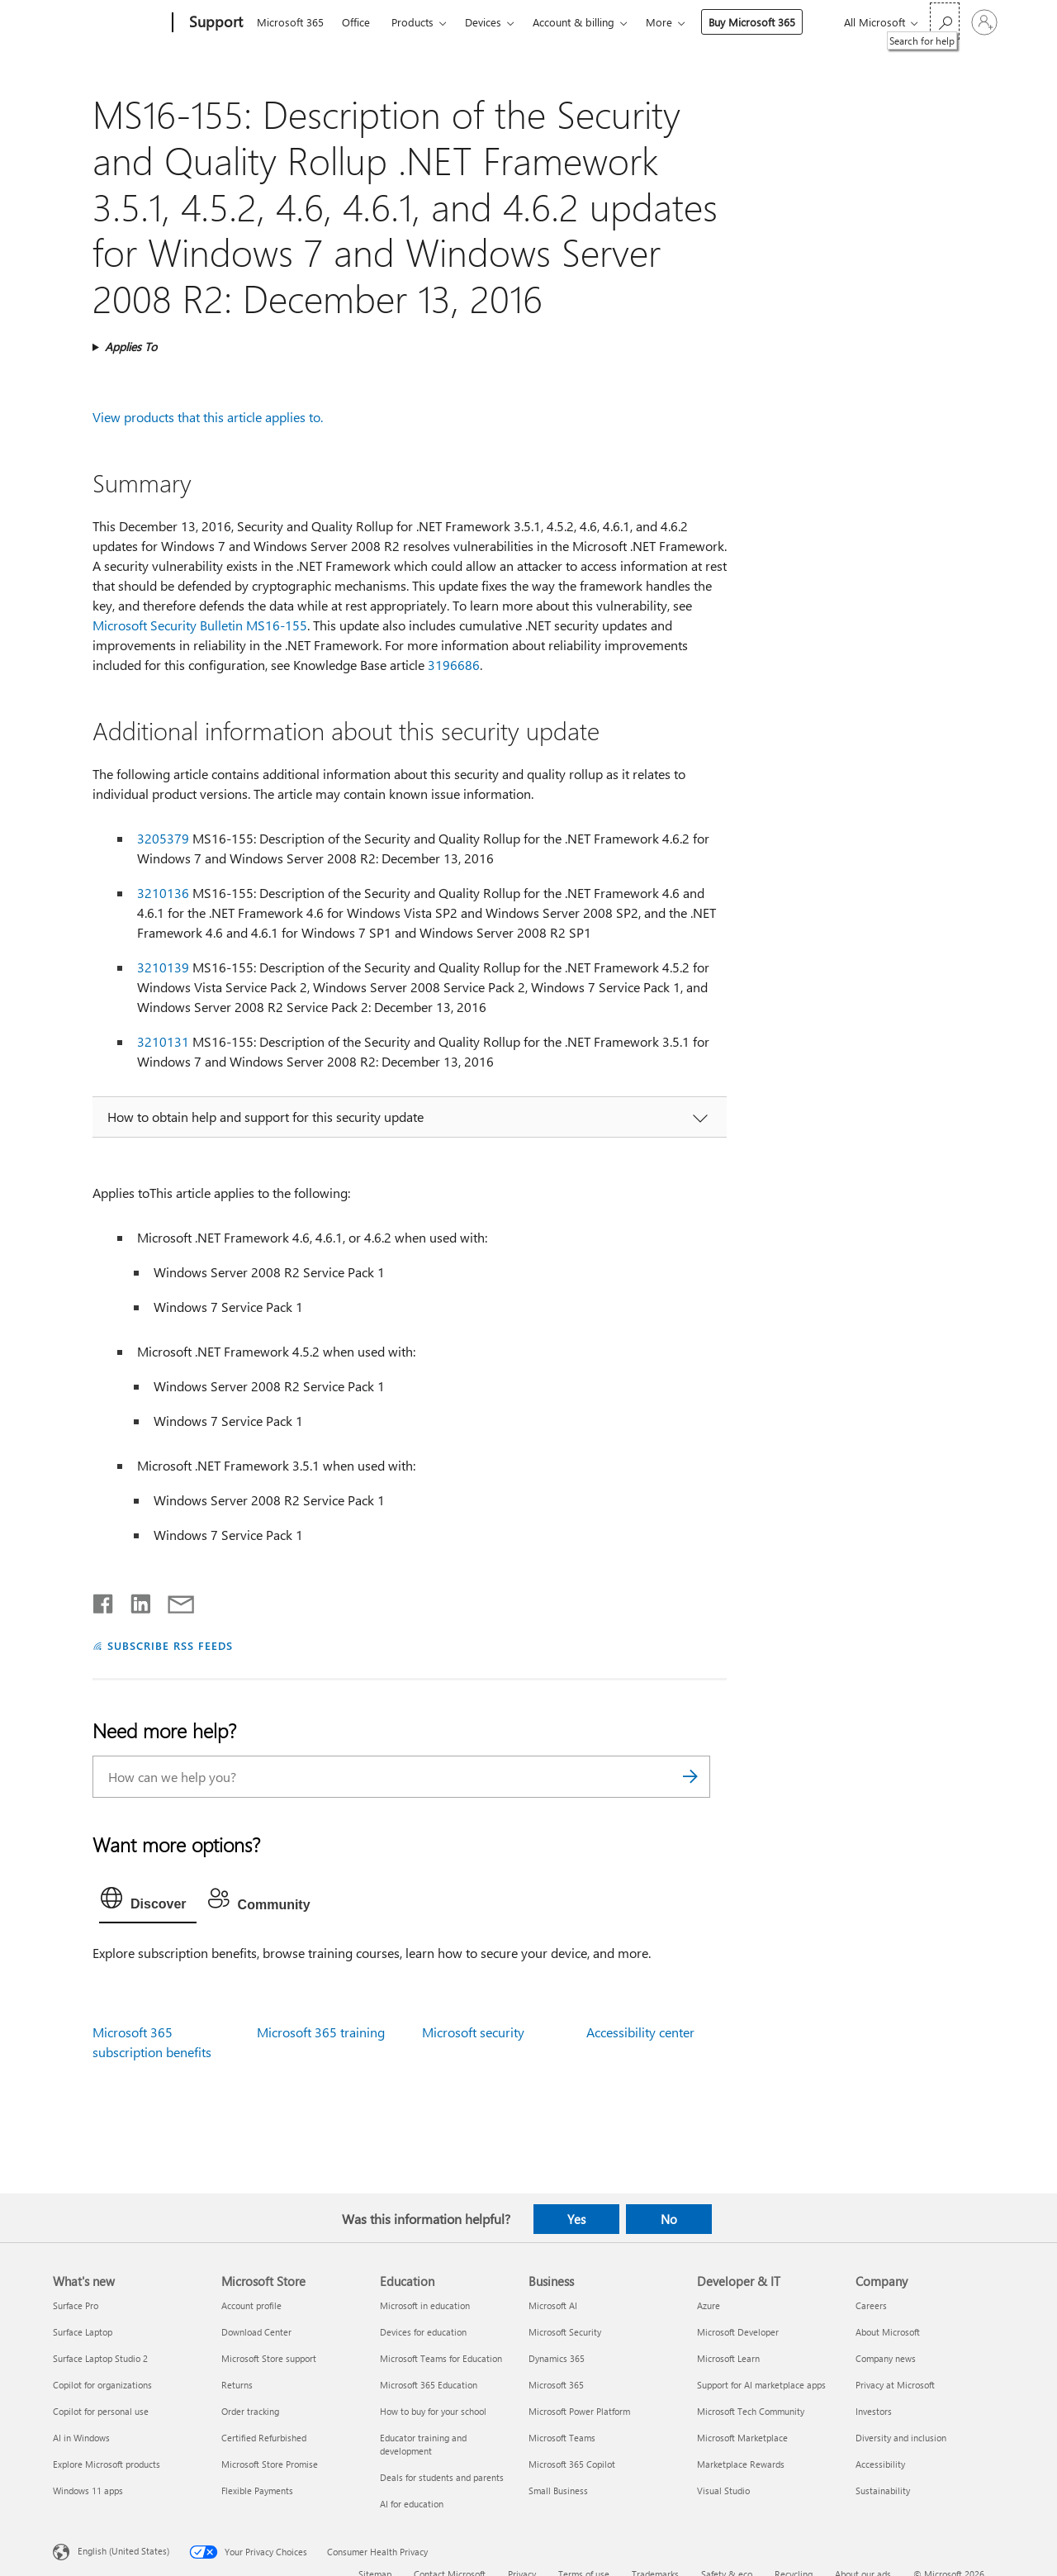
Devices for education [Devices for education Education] (423, 2332)
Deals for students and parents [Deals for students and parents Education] (442, 2477)
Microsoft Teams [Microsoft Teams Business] (561, 2437)
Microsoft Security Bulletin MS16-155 (199, 625)
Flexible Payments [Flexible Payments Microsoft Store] (257, 2490)
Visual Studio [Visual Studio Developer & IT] (723, 2490)
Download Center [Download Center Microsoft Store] (256, 2332)
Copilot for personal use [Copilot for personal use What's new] (101, 2411)
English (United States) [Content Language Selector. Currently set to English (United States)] (123, 2551)
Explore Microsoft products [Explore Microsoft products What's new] (106, 2464)
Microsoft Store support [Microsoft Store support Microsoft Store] (268, 2358)
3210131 (163, 1041)
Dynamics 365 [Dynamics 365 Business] (556, 2358)
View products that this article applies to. (207, 416)
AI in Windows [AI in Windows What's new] (81, 2437)
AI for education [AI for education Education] (411, 2504)
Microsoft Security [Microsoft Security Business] (564, 2332)
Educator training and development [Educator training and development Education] (423, 2444)
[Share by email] (173, 1600)
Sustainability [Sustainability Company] (883, 2490)
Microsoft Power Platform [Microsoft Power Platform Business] (579, 2411)
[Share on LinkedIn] (134, 1600)
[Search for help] (945, 21)
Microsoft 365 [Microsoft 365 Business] (556, 2385)
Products (412, 22)
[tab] (148, 1901)
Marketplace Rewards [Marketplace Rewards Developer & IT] (740, 2464)
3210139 (163, 967)
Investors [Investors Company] (874, 2411)
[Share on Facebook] (104, 1600)
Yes (576, 2219)
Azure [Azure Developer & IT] (708, 2305)
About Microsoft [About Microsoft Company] (888, 2332)
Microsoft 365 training (321, 2032)
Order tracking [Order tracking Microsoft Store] (250, 2411)
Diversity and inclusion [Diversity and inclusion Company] (901, 2437)
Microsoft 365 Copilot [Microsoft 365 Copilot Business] (571, 2464)
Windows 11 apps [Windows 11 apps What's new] (88, 2490)
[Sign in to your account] (984, 22)
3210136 (163, 892)
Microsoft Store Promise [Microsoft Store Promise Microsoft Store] (269, 2464)
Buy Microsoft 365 (752, 22)
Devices (483, 22)
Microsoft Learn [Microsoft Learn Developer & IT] (728, 2358)
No (669, 2219)
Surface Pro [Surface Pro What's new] (75, 2305)
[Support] (214, 23)
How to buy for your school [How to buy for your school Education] (433, 2411)
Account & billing (573, 22)
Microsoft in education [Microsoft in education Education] (425, 2305)
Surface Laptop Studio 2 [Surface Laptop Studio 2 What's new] (100, 2358)
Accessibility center (640, 2032)
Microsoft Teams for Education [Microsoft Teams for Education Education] (441, 2358)
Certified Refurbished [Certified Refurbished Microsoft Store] (263, 2437)
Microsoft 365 (290, 22)
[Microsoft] (109, 23)
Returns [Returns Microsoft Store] (237, 2385)
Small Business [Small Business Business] (558, 2490)
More (659, 22)
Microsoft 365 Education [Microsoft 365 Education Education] (428, 2385)
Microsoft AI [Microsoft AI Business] (552, 2305)
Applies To (131, 346)
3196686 (454, 664)
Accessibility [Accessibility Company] (880, 2464)
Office (356, 22)
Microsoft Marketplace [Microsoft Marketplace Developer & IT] (742, 2437)
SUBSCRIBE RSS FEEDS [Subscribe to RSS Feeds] (170, 1645)
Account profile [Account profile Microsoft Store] (251, 2305)
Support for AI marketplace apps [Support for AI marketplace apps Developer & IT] (761, 2385)
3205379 (163, 838)
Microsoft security (473, 2032)
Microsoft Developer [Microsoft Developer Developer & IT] (738, 2332)
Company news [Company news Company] (886, 2358)
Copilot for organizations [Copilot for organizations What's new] (102, 2385)
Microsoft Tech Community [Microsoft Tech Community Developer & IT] (750, 2411)
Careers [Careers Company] (871, 2305)
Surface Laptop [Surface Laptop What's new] (82, 2332)
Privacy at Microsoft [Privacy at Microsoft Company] (895, 2385)
